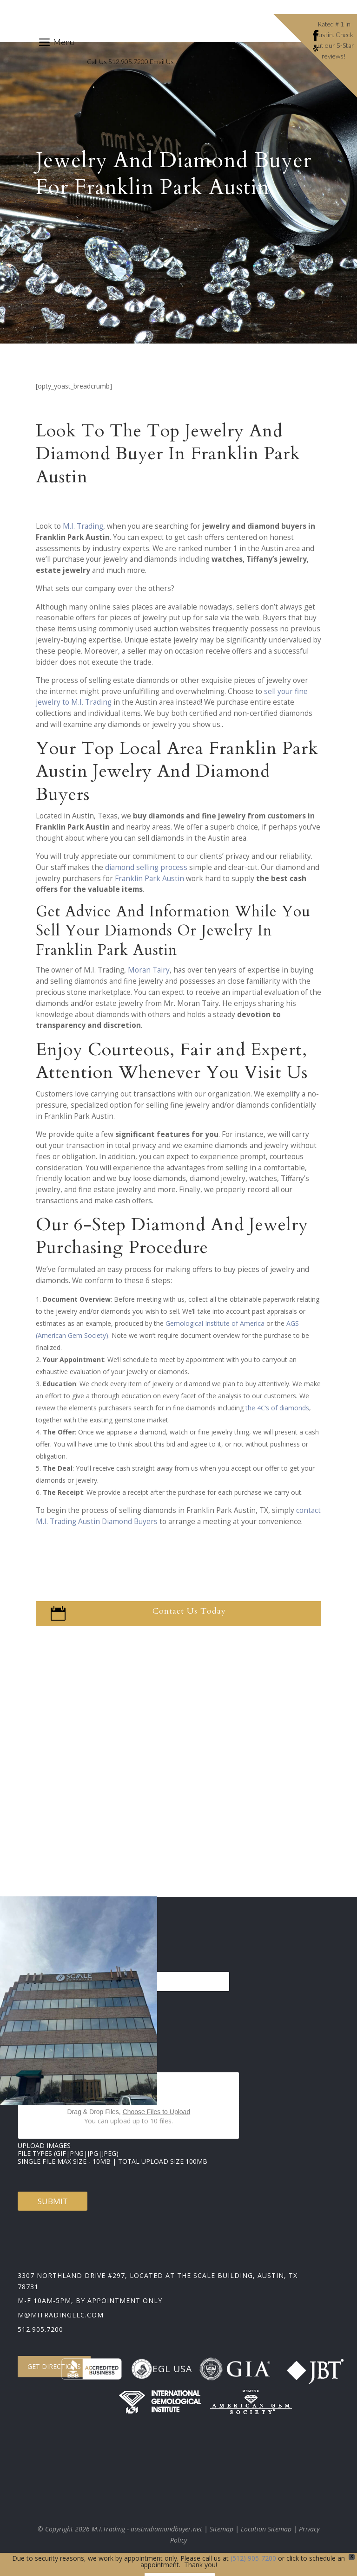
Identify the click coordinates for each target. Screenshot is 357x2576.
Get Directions (54, 2366)
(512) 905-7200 (253, 2558)
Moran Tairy (149, 970)
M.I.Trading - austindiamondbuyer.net (147, 2528)
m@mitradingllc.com (61, 2314)
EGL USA (161, 2369)
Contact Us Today (189, 1611)
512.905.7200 (40, 2329)
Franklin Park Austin (149, 878)
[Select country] (129, 1982)
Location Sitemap (266, 2528)
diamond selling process (146, 867)
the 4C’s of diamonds (277, 1407)
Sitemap (221, 2528)
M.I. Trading (83, 526)
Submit (53, 2201)
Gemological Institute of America (214, 1323)
